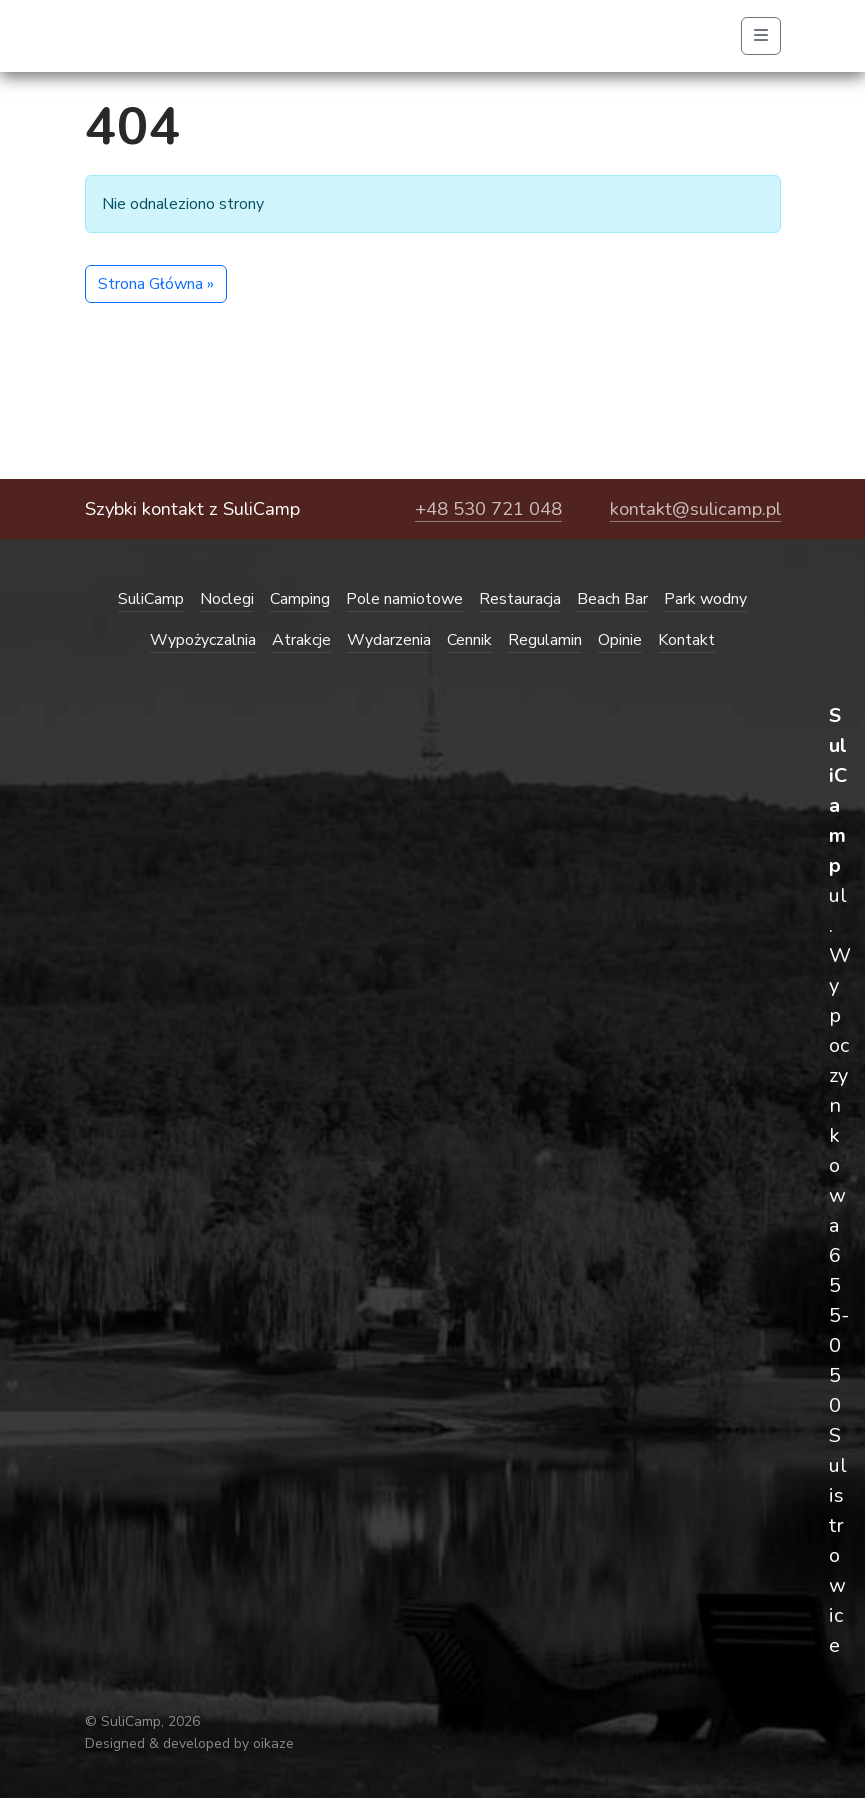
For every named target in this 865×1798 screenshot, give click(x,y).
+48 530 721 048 (488, 508)
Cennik (469, 640)
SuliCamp (151, 599)
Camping (300, 599)
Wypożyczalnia (203, 640)
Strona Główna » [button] (156, 284)
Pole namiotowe (404, 599)
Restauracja (520, 599)
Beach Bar (612, 599)
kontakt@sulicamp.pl (695, 508)
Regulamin (545, 640)
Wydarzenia (389, 640)
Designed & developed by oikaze (189, 1743)
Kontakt (686, 640)
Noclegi (227, 599)
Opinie (620, 640)
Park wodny (705, 599)
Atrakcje (301, 640)
